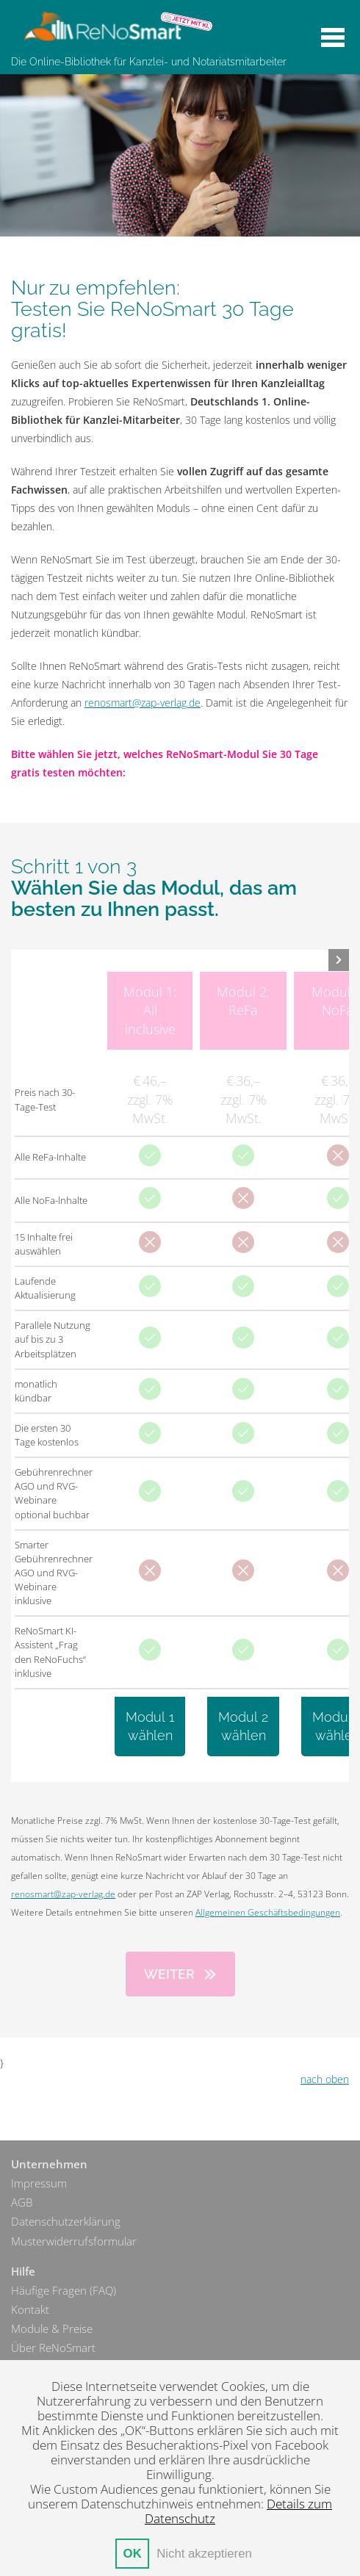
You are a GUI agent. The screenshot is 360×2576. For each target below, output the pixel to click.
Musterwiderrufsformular (74, 2241)
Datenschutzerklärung (65, 2221)
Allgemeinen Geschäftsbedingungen (267, 1912)
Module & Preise (52, 2329)
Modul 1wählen (150, 1726)
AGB (21, 2202)
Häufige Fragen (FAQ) (63, 2290)
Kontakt (30, 2309)
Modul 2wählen (243, 1726)
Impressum (39, 2183)
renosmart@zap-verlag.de (142, 703)
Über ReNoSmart (53, 2348)
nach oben (324, 2079)
